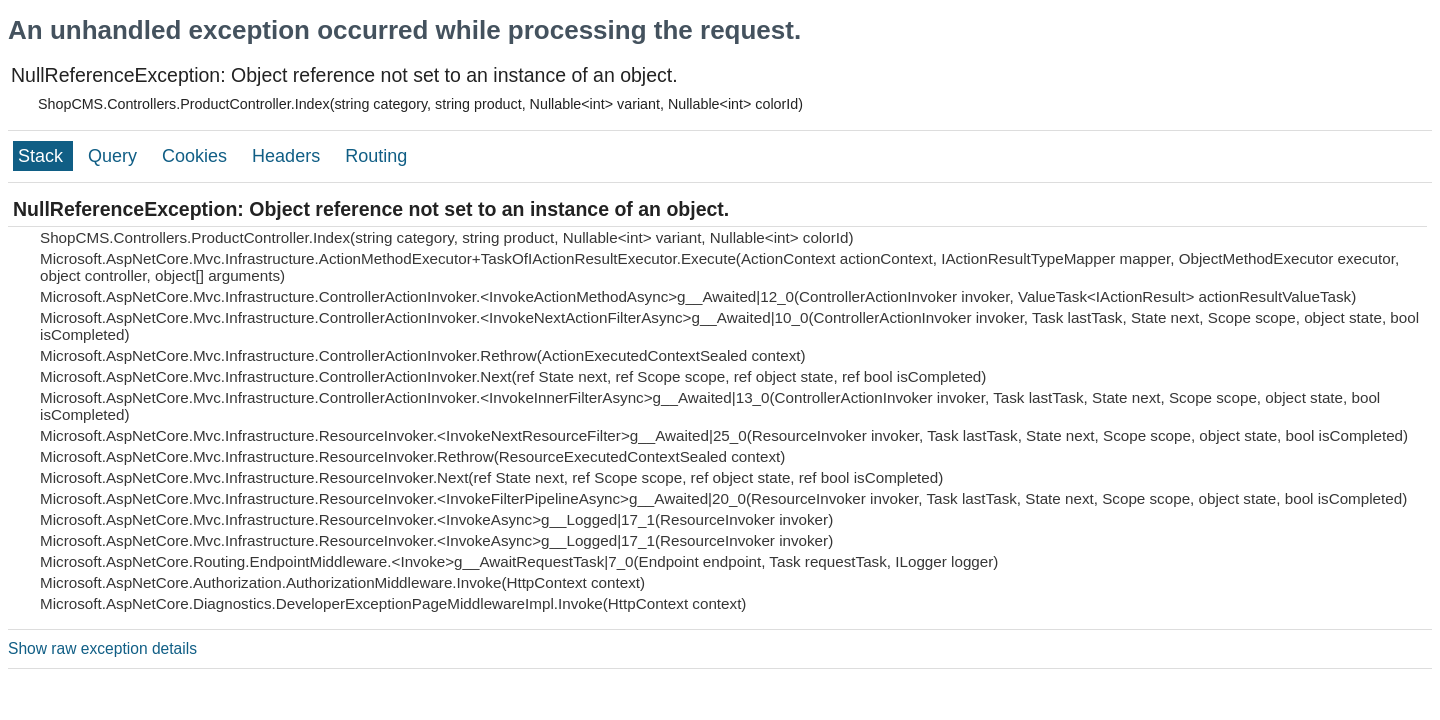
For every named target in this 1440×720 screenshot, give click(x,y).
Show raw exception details (102, 648)
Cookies (197, 156)
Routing (376, 156)
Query (115, 156)
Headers (288, 156)
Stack (43, 156)
